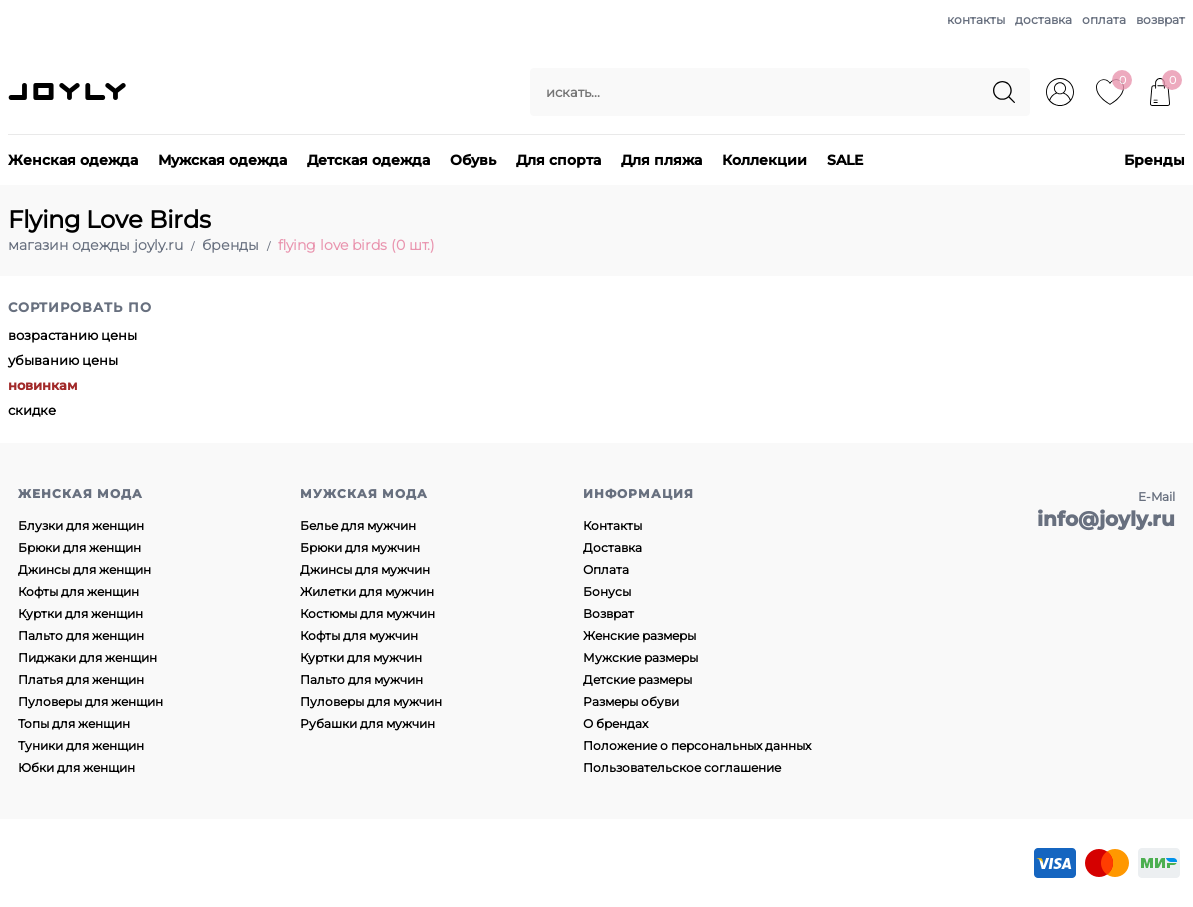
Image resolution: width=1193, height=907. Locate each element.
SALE (845, 160)
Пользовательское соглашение (682, 767)
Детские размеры (637, 679)
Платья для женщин (81, 679)
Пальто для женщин (81, 635)
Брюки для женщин (79, 547)
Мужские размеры (640, 657)
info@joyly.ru (1106, 519)
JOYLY (69, 92)
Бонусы (607, 591)
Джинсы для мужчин (365, 569)
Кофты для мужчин (359, 635)
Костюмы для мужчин (367, 613)
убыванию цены (63, 360)
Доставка (612, 547)
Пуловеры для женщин (90, 701)
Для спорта (558, 160)
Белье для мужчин (358, 525)
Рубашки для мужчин (367, 723)
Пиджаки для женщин (87, 657)
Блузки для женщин (81, 525)
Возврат (608, 613)
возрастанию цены (72, 335)
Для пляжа (661, 160)
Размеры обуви (631, 701)
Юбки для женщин (76, 767)
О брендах (615, 723)
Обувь (473, 160)
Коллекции (764, 160)
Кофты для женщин (78, 591)
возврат (1160, 19)
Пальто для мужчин (361, 679)
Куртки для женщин (80, 613)
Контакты (612, 525)
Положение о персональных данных (697, 745)
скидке (32, 410)
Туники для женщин (81, 745)
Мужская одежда (222, 160)
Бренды (1154, 160)
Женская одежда (73, 160)
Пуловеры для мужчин (371, 701)
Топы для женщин (74, 723)
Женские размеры (639, 635)
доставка (1043, 19)
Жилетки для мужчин (367, 591)
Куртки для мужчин (361, 657)
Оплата (606, 569)
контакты (976, 19)
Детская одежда (368, 160)
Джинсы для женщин (84, 569)
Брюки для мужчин (360, 547)
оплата (1104, 19)
